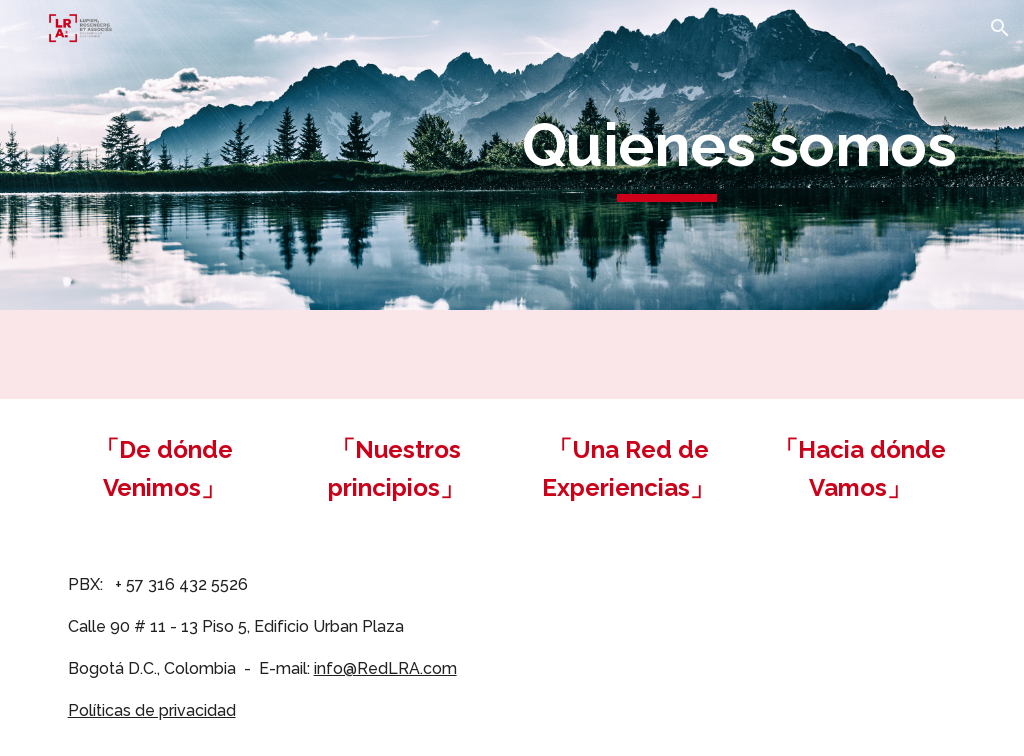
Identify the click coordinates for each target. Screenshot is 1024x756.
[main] (666, 155)
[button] (1000, 28)
